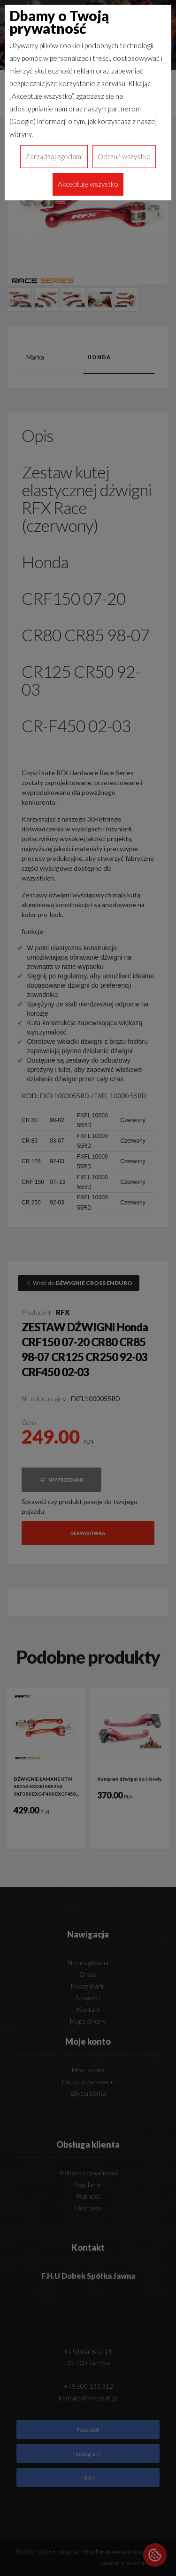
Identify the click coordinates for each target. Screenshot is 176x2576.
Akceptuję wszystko (88, 184)
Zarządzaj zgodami (54, 156)
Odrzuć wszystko (124, 156)
